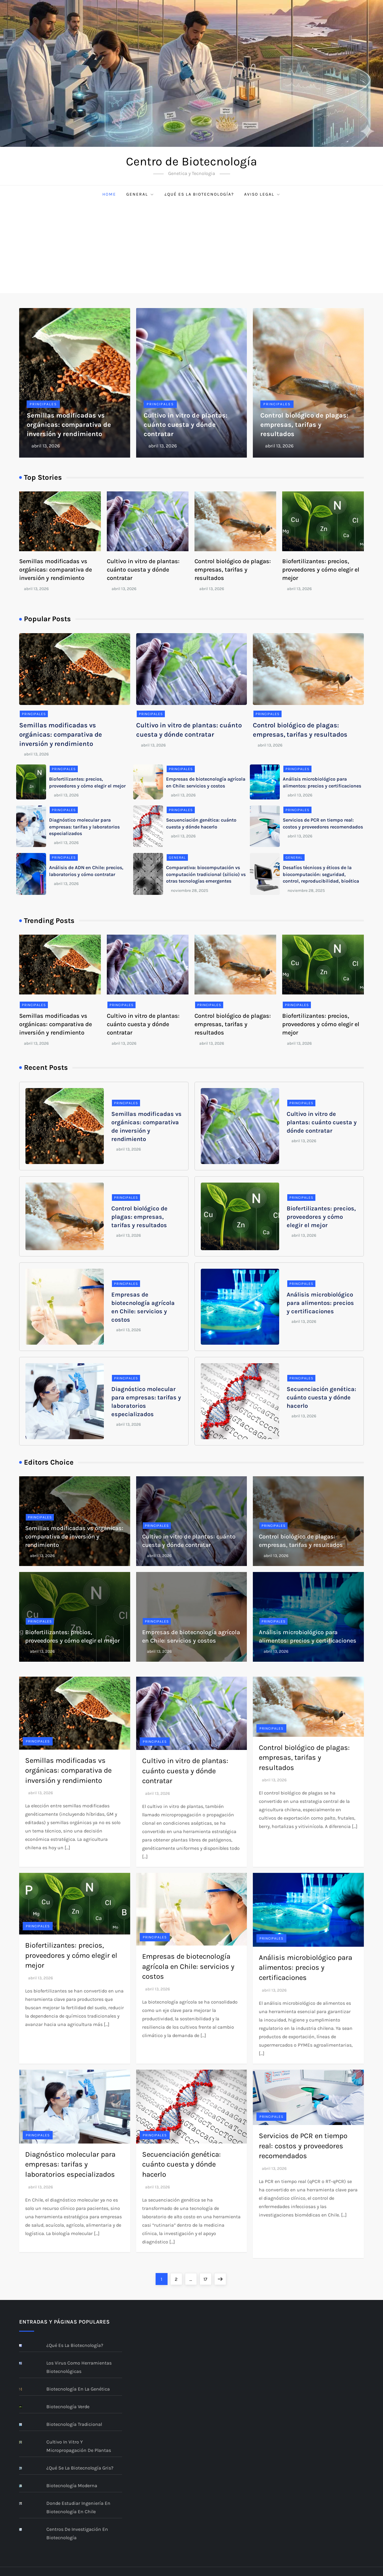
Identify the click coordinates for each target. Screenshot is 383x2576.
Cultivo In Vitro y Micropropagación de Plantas (78, 2446)
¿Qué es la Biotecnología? (199, 194)
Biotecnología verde (67, 2406)
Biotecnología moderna (71, 2485)
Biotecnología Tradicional (74, 2424)
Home (109, 194)
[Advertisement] (191, 248)
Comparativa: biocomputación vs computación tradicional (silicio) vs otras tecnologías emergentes (206, 874)
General (140, 194)
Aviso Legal (262, 194)
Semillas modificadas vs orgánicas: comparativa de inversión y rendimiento (69, 425)
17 (207, 2277)
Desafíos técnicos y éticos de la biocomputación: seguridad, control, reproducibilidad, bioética (321, 874)
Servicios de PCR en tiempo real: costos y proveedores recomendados (303, 2146)
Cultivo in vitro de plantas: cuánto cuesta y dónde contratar (185, 425)
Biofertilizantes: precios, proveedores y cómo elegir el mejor (320, 569)
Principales (43, 404)
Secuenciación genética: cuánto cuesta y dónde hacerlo (321, 1397)
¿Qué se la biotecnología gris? (79, 2468)
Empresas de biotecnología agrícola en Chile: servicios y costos (188, 1966)
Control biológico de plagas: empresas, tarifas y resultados (304, 425)
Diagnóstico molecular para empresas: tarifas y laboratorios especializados (84, 826)
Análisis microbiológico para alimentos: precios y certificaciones (320, 1303)
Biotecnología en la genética (78, 2389)
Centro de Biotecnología (191, 161)
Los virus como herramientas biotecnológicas (79, 2367)
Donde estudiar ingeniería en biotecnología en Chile (78, 2507)
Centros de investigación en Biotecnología (77, 2533)
